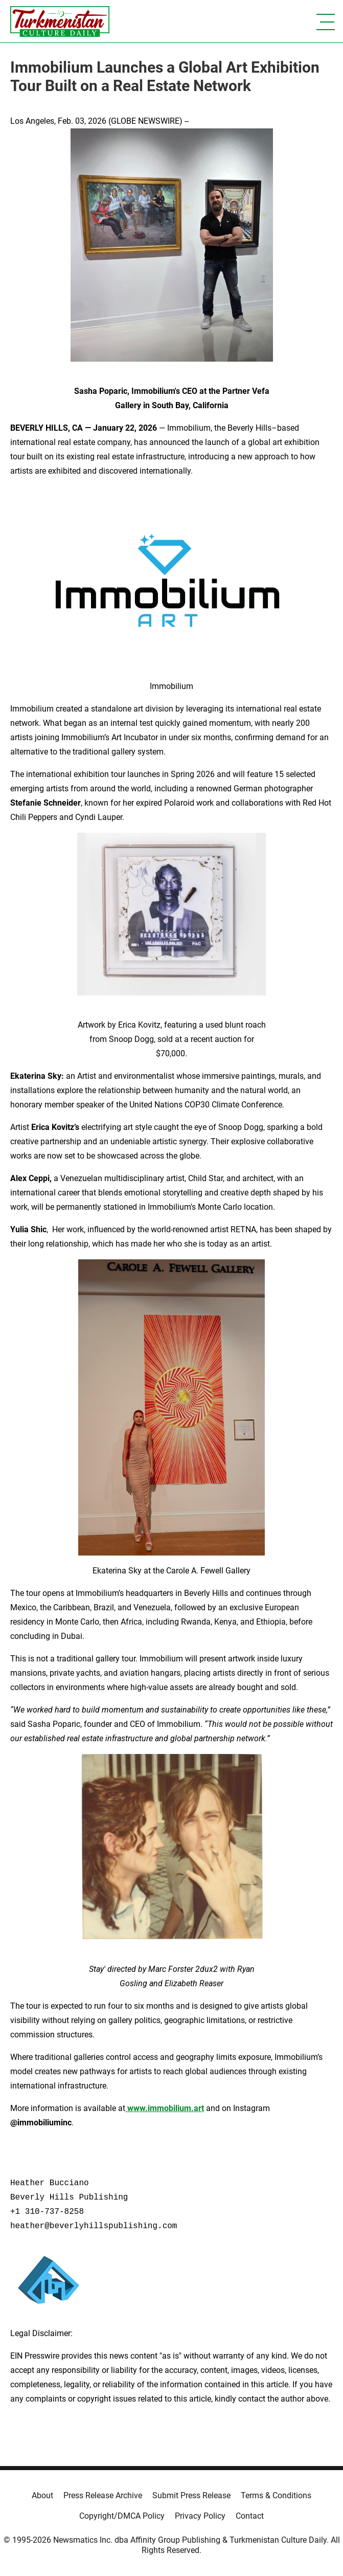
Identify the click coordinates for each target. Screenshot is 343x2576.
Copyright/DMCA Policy (122, 2516)
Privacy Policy (200, 2516)
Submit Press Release (191, 2495)
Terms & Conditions (276, 2495)
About (42, 2495)
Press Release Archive (102, 2495)
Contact (250, 2516)
